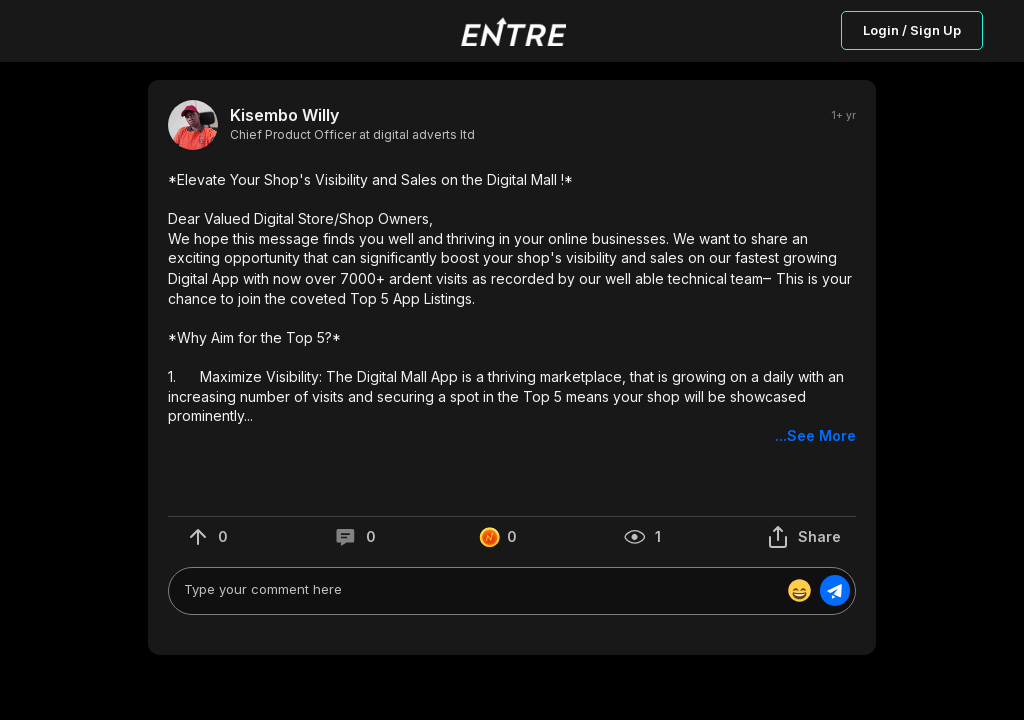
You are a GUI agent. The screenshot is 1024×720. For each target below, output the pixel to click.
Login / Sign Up (912, 30)
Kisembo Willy (284, 115)
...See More (815, 435)
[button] (512, 308)
